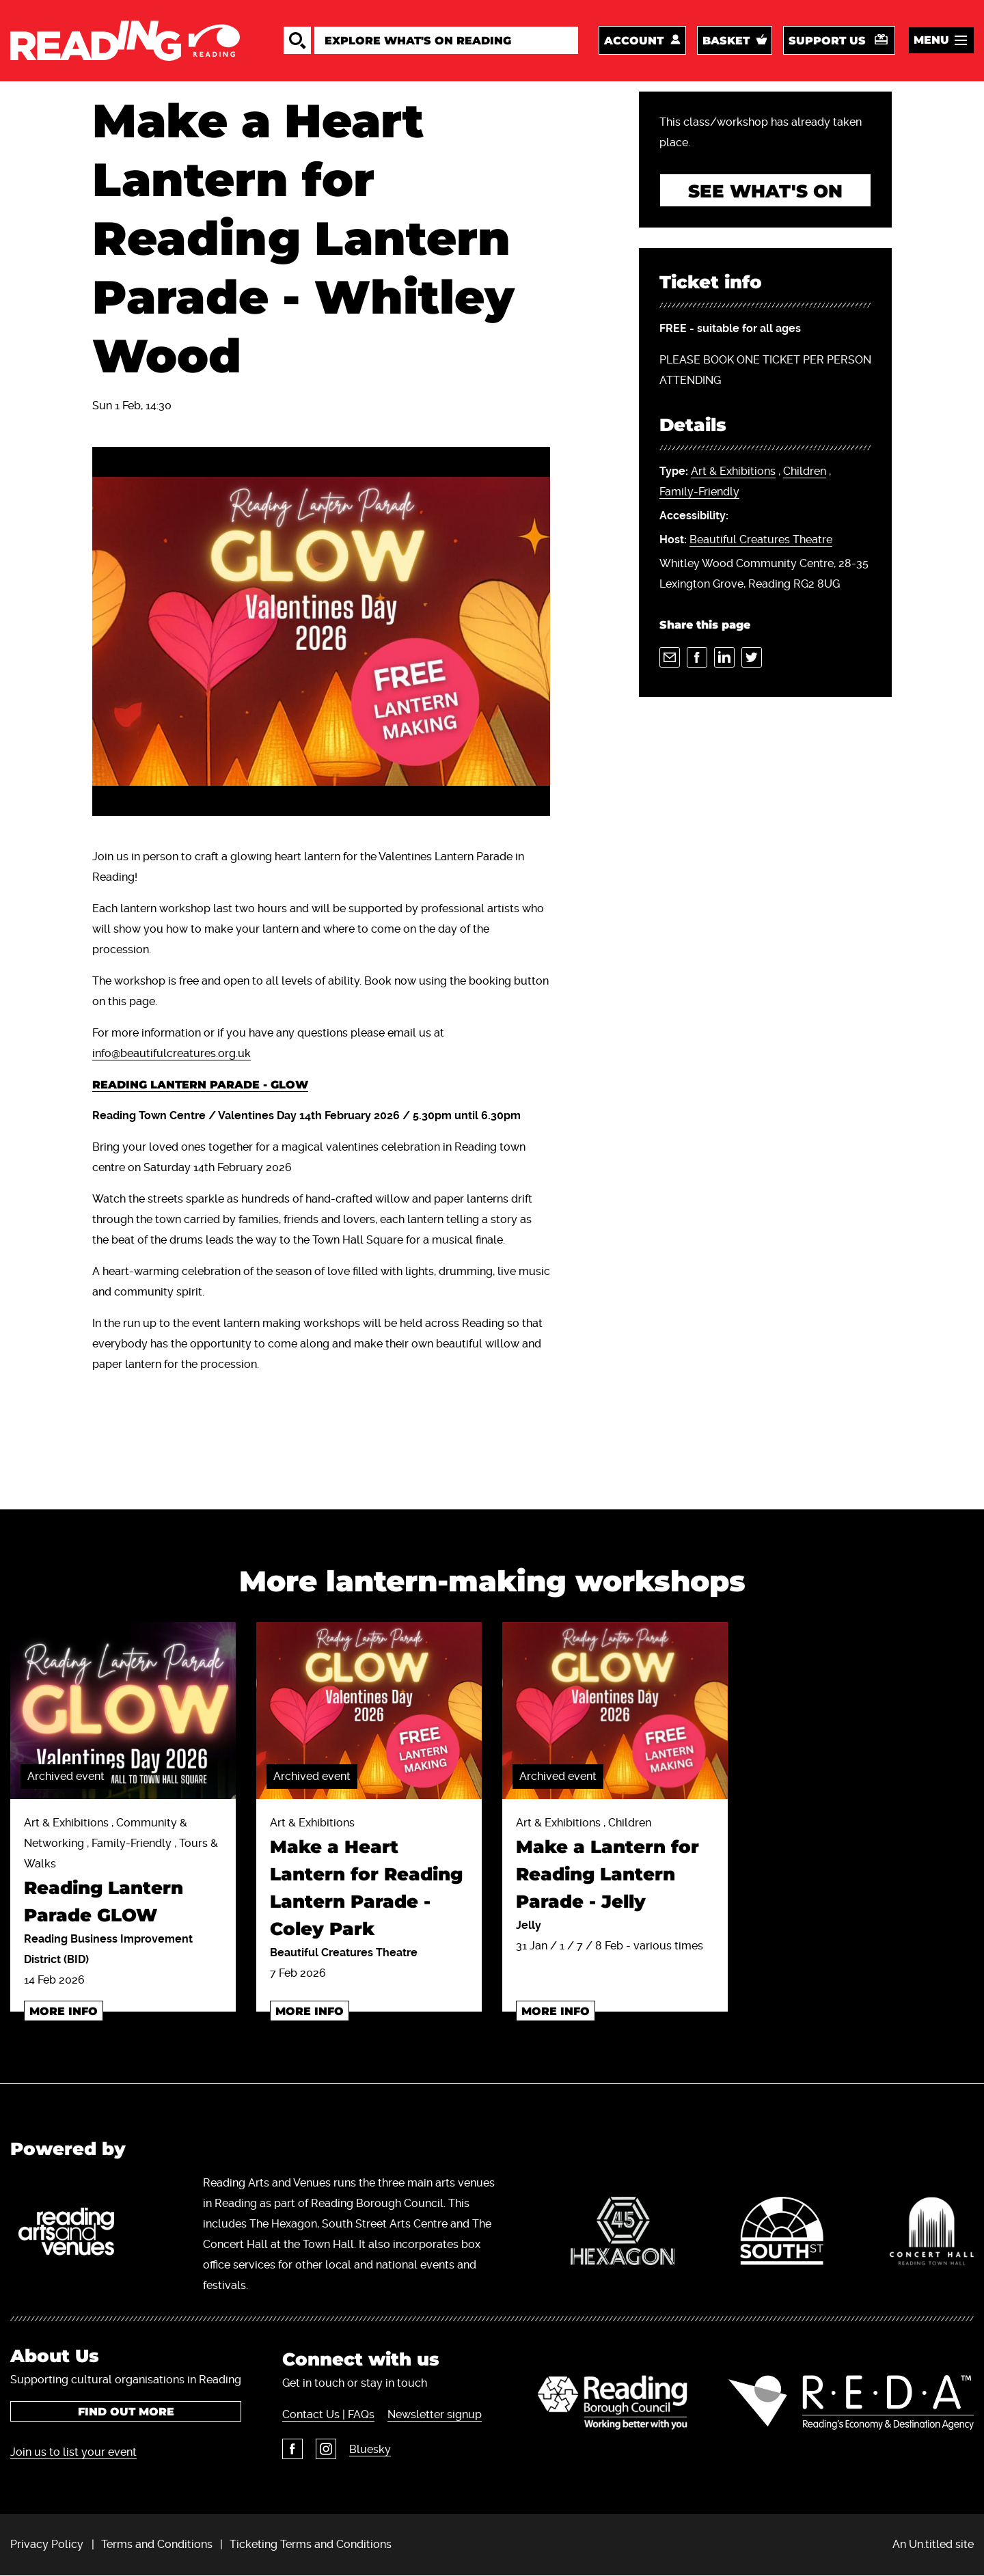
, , (745, 482)
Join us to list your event (73, 2451)
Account (634, 40)
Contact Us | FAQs (328, 2414)
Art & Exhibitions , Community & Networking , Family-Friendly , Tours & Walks (123, 1872)
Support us (827, 40)
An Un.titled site (933, 2544)
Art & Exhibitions (733, 471)
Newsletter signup (434, 2414)
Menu (931, 39)
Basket (726, 40)
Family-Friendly (699, 491)
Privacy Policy (46, 2544)
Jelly (528, 1925)
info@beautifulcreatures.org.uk (171, 1053)
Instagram (326, 2449)
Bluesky (370, 2449)
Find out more (126, 2411)
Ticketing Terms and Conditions (311, 2544)
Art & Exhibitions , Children (615, 1865)
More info (63, 2011)
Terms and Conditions (157, 2544)
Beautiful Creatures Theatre (760, 539)
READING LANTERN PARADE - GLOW (200, 1084)
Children (804, 471)
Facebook (292, 2449)
